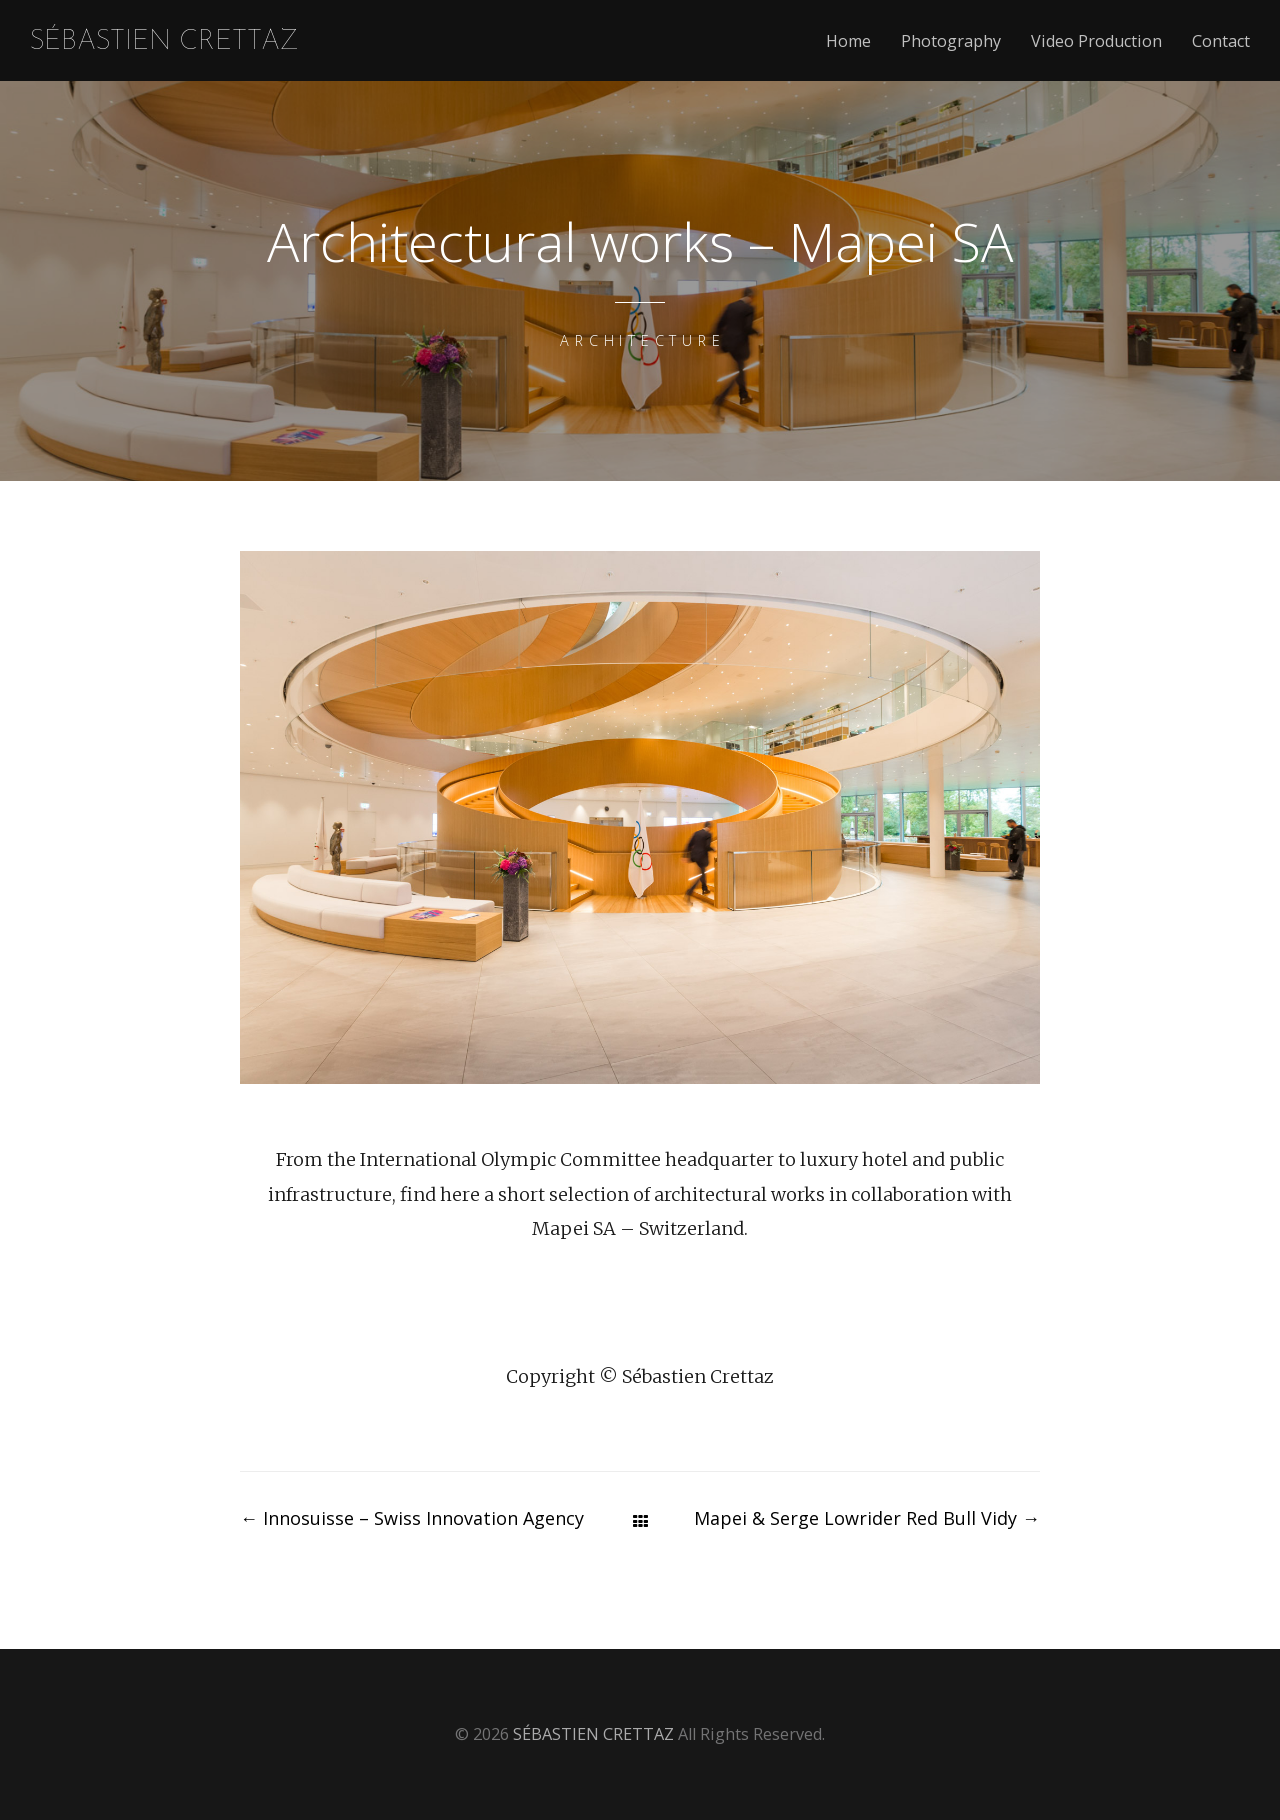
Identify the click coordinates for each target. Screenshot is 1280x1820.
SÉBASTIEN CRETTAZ (164, 42)
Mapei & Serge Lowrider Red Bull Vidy (867, 1518)
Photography (951, 41)
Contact (1221, 41)
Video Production (1096, 41)
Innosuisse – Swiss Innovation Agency (412, 1518)
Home (848, 41)
